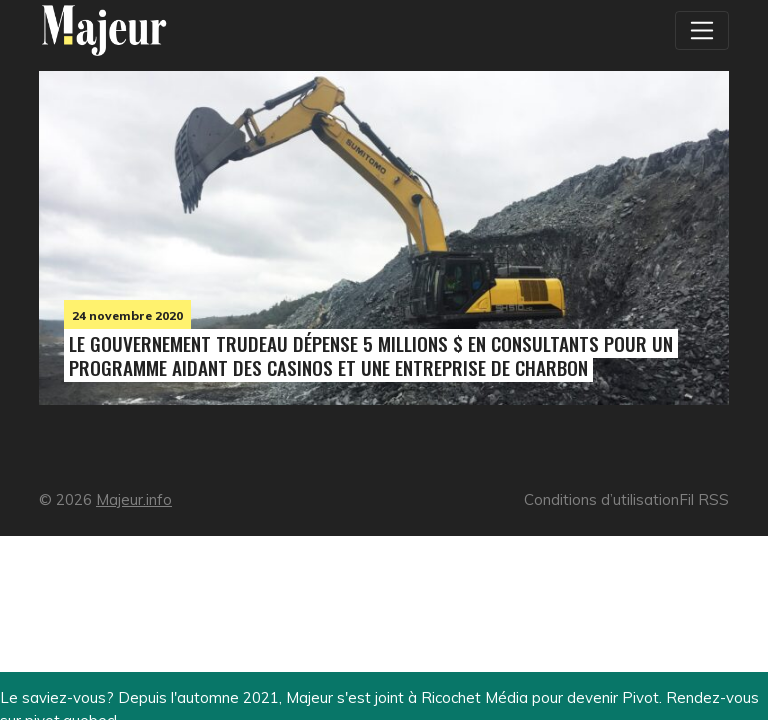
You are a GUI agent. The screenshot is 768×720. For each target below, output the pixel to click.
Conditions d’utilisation (601, 499)
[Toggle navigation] (702, 30)
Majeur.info (134, 499)
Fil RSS (704, 499)
